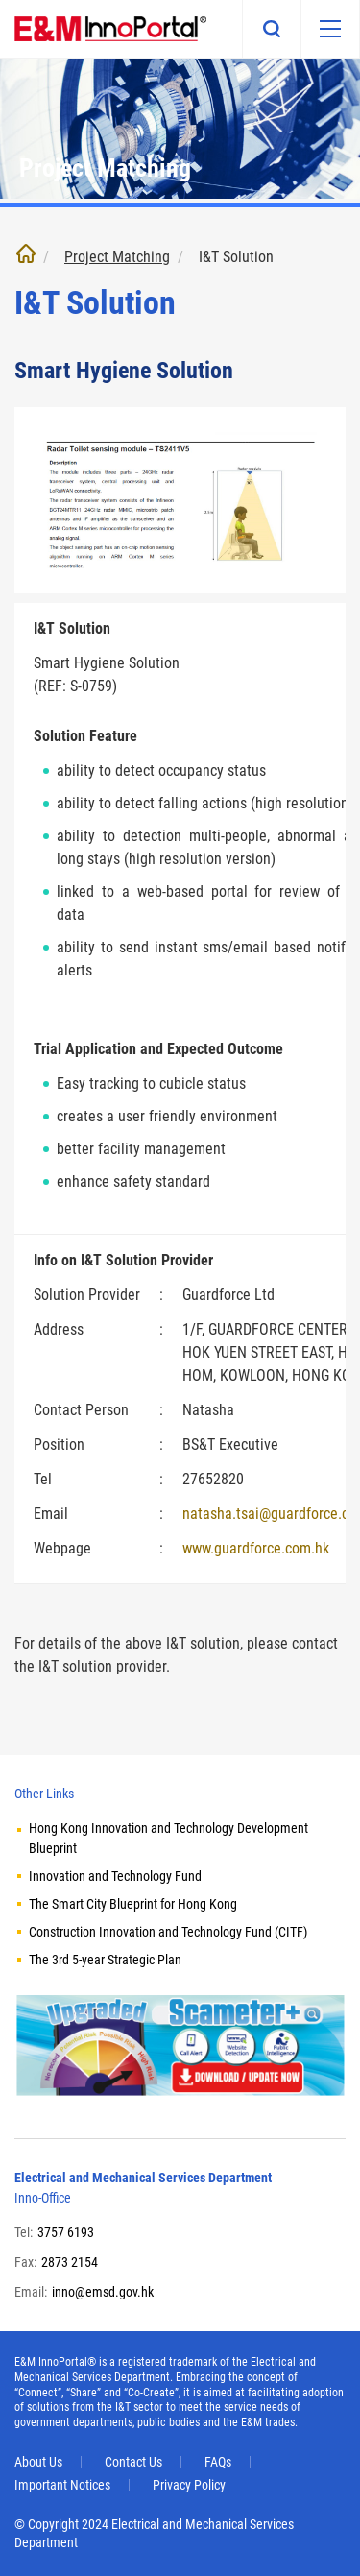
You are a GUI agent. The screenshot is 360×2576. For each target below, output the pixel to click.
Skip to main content (0, 0)
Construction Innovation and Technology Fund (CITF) (168, 1931)
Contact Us (133, 2461)
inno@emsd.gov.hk (103, 2291)
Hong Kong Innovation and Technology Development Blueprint (168, 1838)
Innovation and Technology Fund (115, 1876)
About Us (38, 2461)
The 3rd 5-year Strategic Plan (105, 1959)
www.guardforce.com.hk (255, 1548)
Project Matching (117, 257)
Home (26, 253)
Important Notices (62, 2484)
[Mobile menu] (330, 29)
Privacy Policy (189, 2484)
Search (271, 29)
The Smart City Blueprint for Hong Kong (133, 1904)
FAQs (217, 2461)
